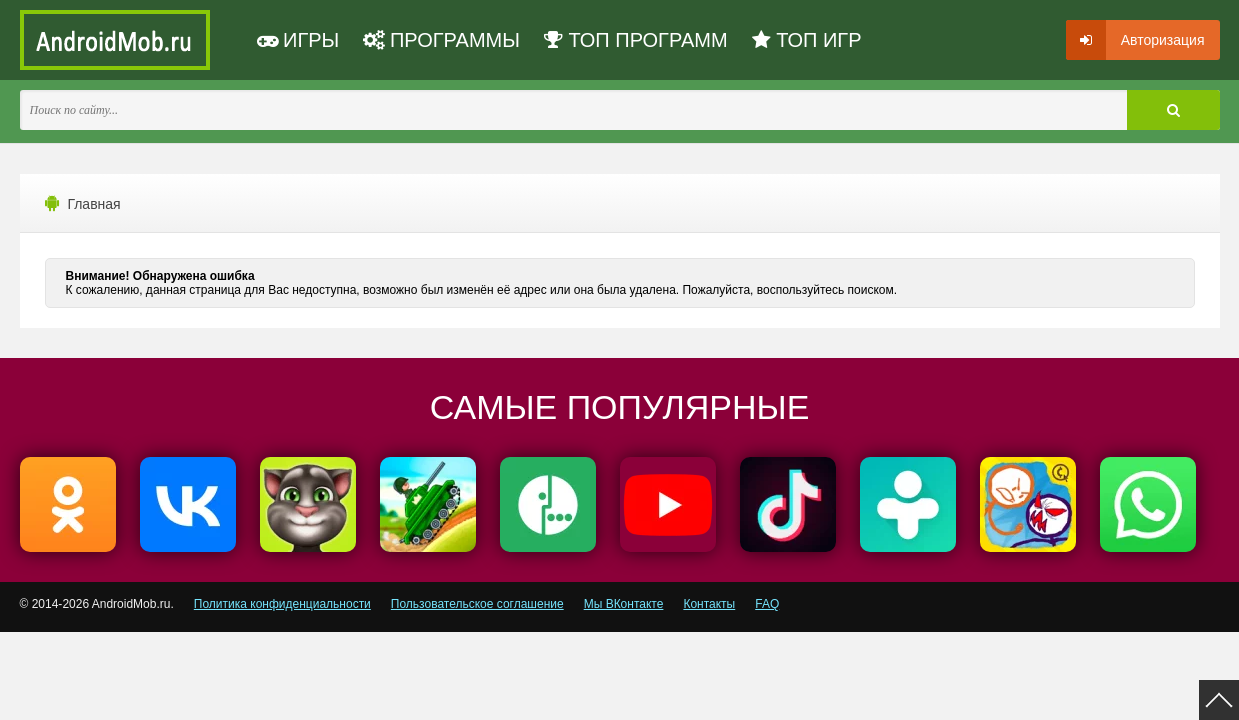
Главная (93, 204)
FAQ (767, 604)
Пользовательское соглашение (477, 604)
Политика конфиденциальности (282, 604)
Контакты (709, 604)
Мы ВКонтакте (624, 604)
